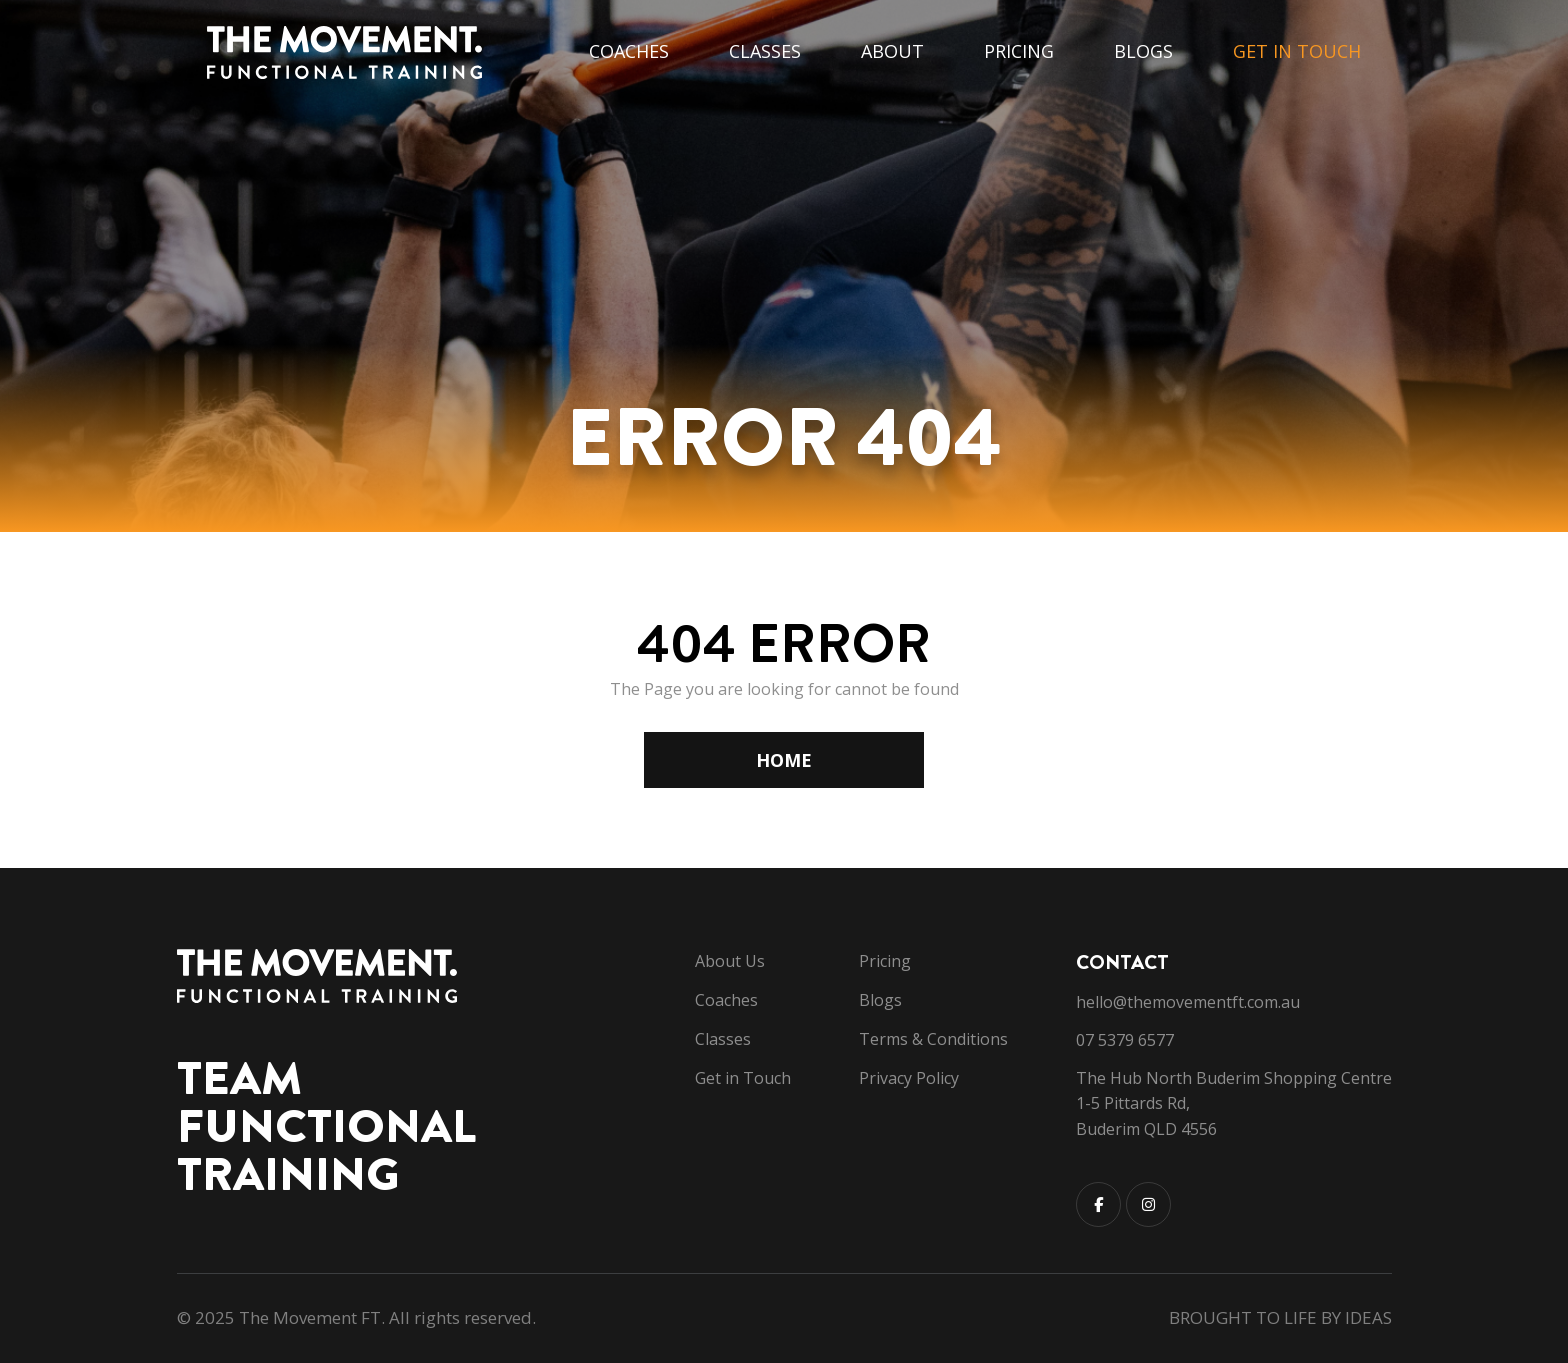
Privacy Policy (909, 1078)
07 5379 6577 (1125, 1040)
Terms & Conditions (933, 1039)
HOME (784, 760)
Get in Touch (1297, 51)
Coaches (629, 51)
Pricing (1019, 51)
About (892, 51)
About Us (730, 961)
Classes (765, 51)
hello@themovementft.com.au (1188, 1002)
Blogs (1143, 51)
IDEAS (1368, 1317)
